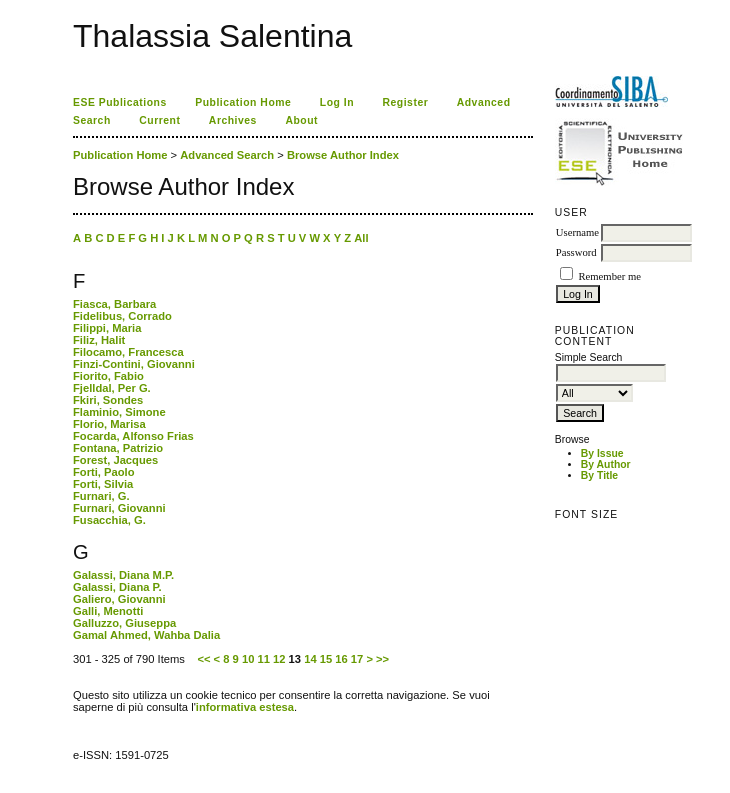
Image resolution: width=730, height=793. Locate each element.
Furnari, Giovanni (119, 508)
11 (263, 659)
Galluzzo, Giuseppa (124, 623)
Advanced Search (227, 155)
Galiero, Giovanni (119, 599)
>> (382, 659)
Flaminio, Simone (119, 412)
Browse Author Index (343, 155)
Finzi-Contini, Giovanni (134, 364)
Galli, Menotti (108, 611)
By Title (599, 475)
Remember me (609, 276)
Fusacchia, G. (109, 520)
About (301, 120)
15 (326, 659)
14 (310, 659)
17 (357, 659)
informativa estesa (245, 707)
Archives (233, 120)
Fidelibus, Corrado (122, 316)
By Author (606, 464)
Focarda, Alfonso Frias (133, 436)
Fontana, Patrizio (118, 448)
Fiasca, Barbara (114, 304)
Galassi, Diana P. (117, 587)
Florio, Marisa (109, 424)
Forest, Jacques (115, 460)
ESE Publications (120, 102)
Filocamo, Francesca (128, 352)
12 (279, 659)
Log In (337, 102)
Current (159, 120)
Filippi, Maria (107, 328)
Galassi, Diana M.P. (123, 575)
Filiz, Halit (99, 340)
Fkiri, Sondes (108, 400)
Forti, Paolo (104, 472)
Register (406, 102)
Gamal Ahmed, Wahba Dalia (146, 635)
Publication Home (243, 102)
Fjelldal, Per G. (112, 388)
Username (577, 232)
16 (341, 659)
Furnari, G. (101, 496)
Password (576, 252)
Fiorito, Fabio (108, 376)
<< (203, 659)
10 (248, 659)
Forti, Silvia (103, 484)
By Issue (602, 453)
